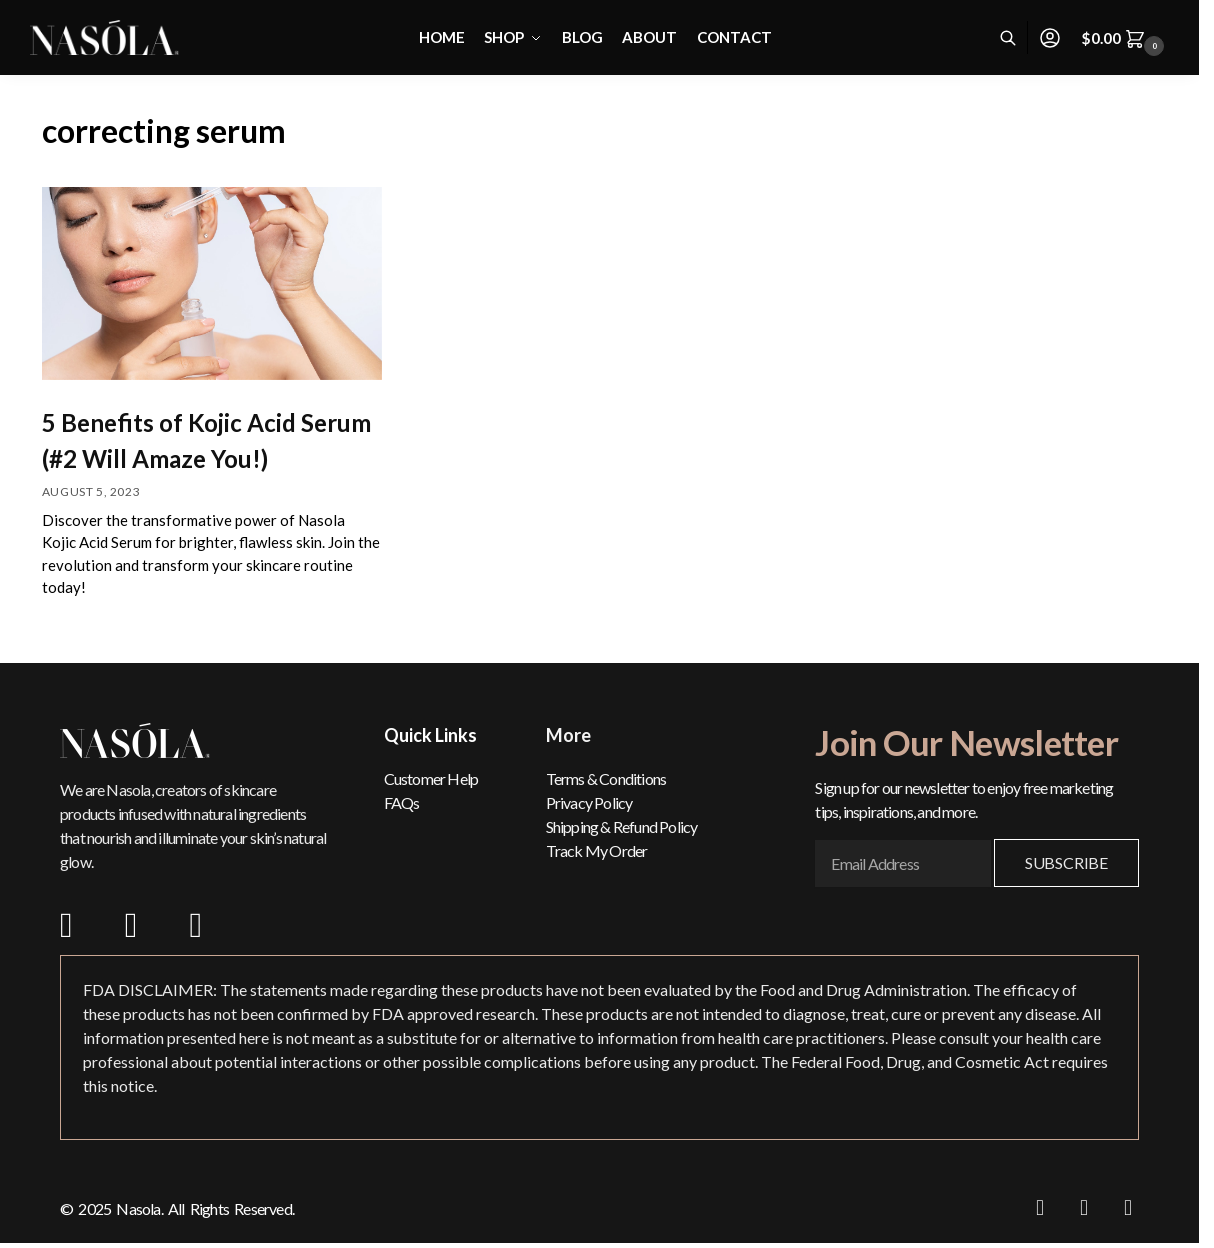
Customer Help (431, 778)
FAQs (402, 802)
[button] (1125, 38)
